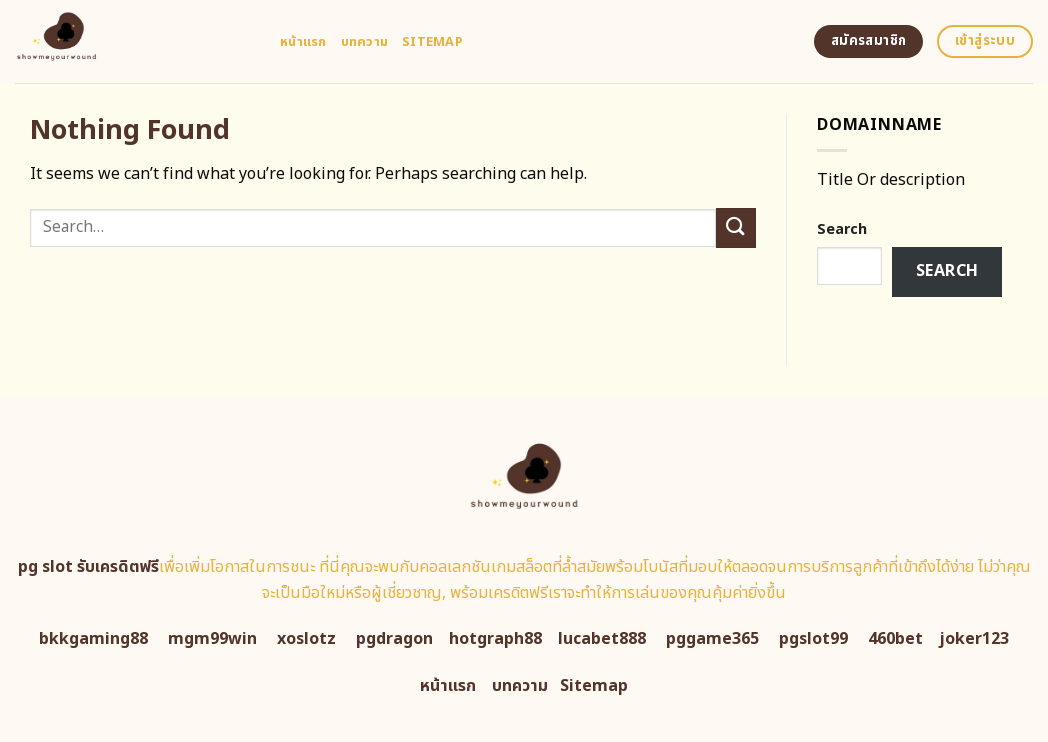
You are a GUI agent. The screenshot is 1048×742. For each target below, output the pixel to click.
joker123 (974, 639)
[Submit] (736, 227)
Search (842, 229)
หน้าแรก (303, 42)
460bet (895, 639)
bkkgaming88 (93, 639)
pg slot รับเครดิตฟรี (88, 567)
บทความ (365, 42)
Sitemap (432, 42)
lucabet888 (602, 639)
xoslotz (306, 639)
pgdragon (394, 639)
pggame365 (712, 639)
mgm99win (212, 639)
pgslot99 (813, 639)
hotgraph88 (495, 639)
